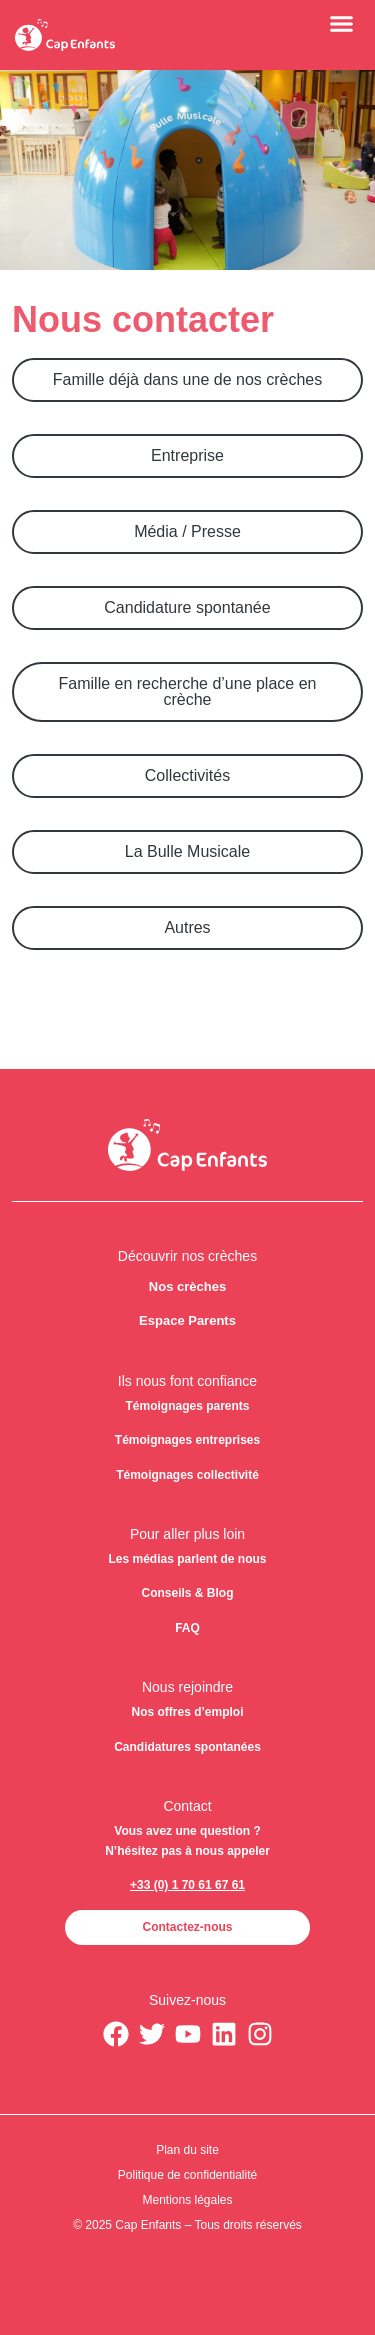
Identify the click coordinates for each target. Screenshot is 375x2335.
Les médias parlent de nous (187, 1559)
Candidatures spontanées (187, 1747)
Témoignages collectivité (187, 1475)
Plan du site (187, 2150)
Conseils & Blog (187, 1593)
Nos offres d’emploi (187, 1712)
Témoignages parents (187, 1406)
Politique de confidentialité (187, 2175)
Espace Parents (187, 1320)
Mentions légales (187, 2200)
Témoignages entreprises (187, 1440)
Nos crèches (187, 1286)
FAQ (187, 1628)
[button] (342, 23)
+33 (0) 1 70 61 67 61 (187, 1885)
